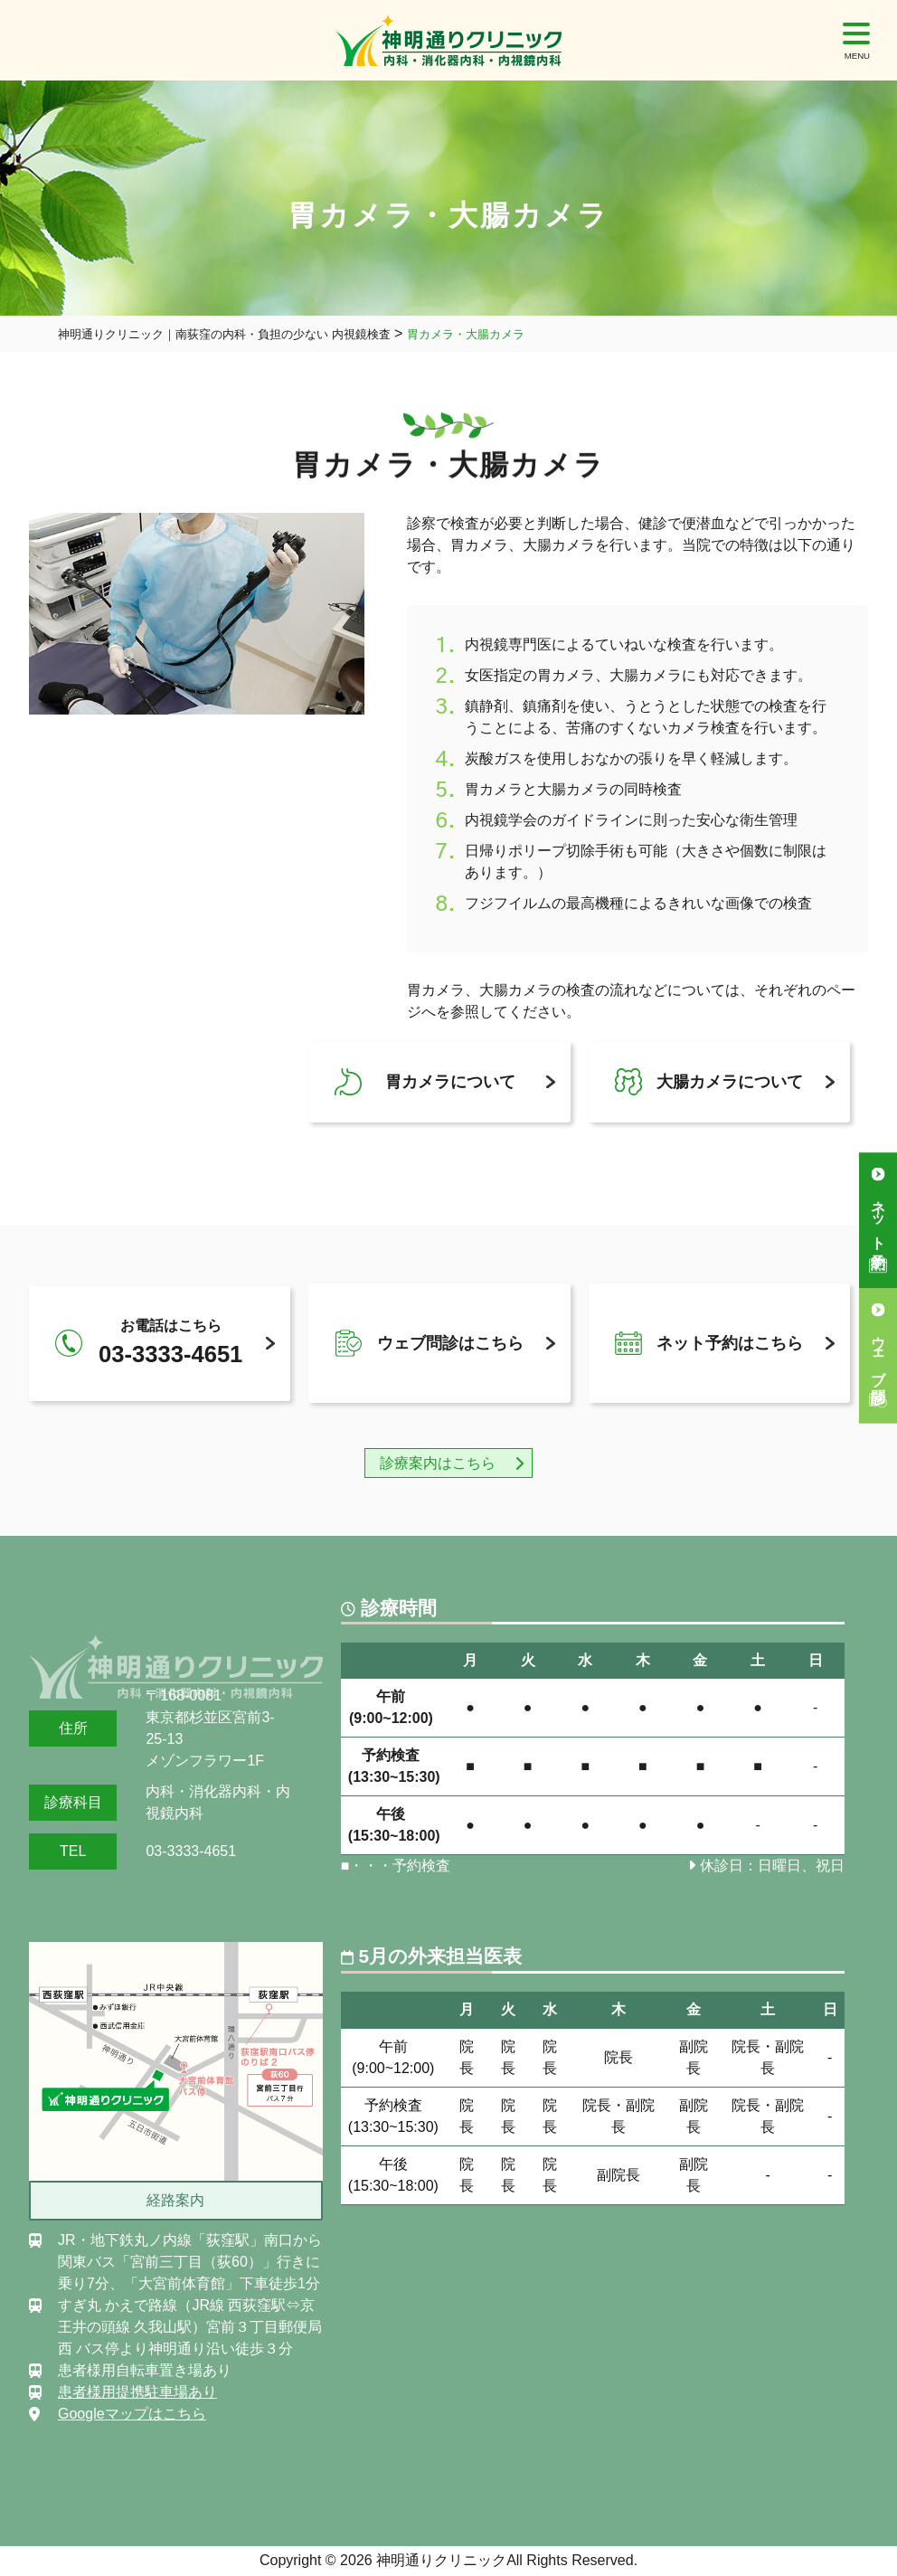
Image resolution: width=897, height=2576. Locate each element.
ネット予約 (878, 1217)
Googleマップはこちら (132, 2413)
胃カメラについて (450, 1082)
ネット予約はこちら (729, 1343)
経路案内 (175, 2200)
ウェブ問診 (878, 1352)
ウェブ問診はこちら (450, 1343)
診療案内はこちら (438, 1463)
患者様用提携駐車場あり (137, 2392)
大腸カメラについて (729, 1082)
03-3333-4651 (191, 1851)
